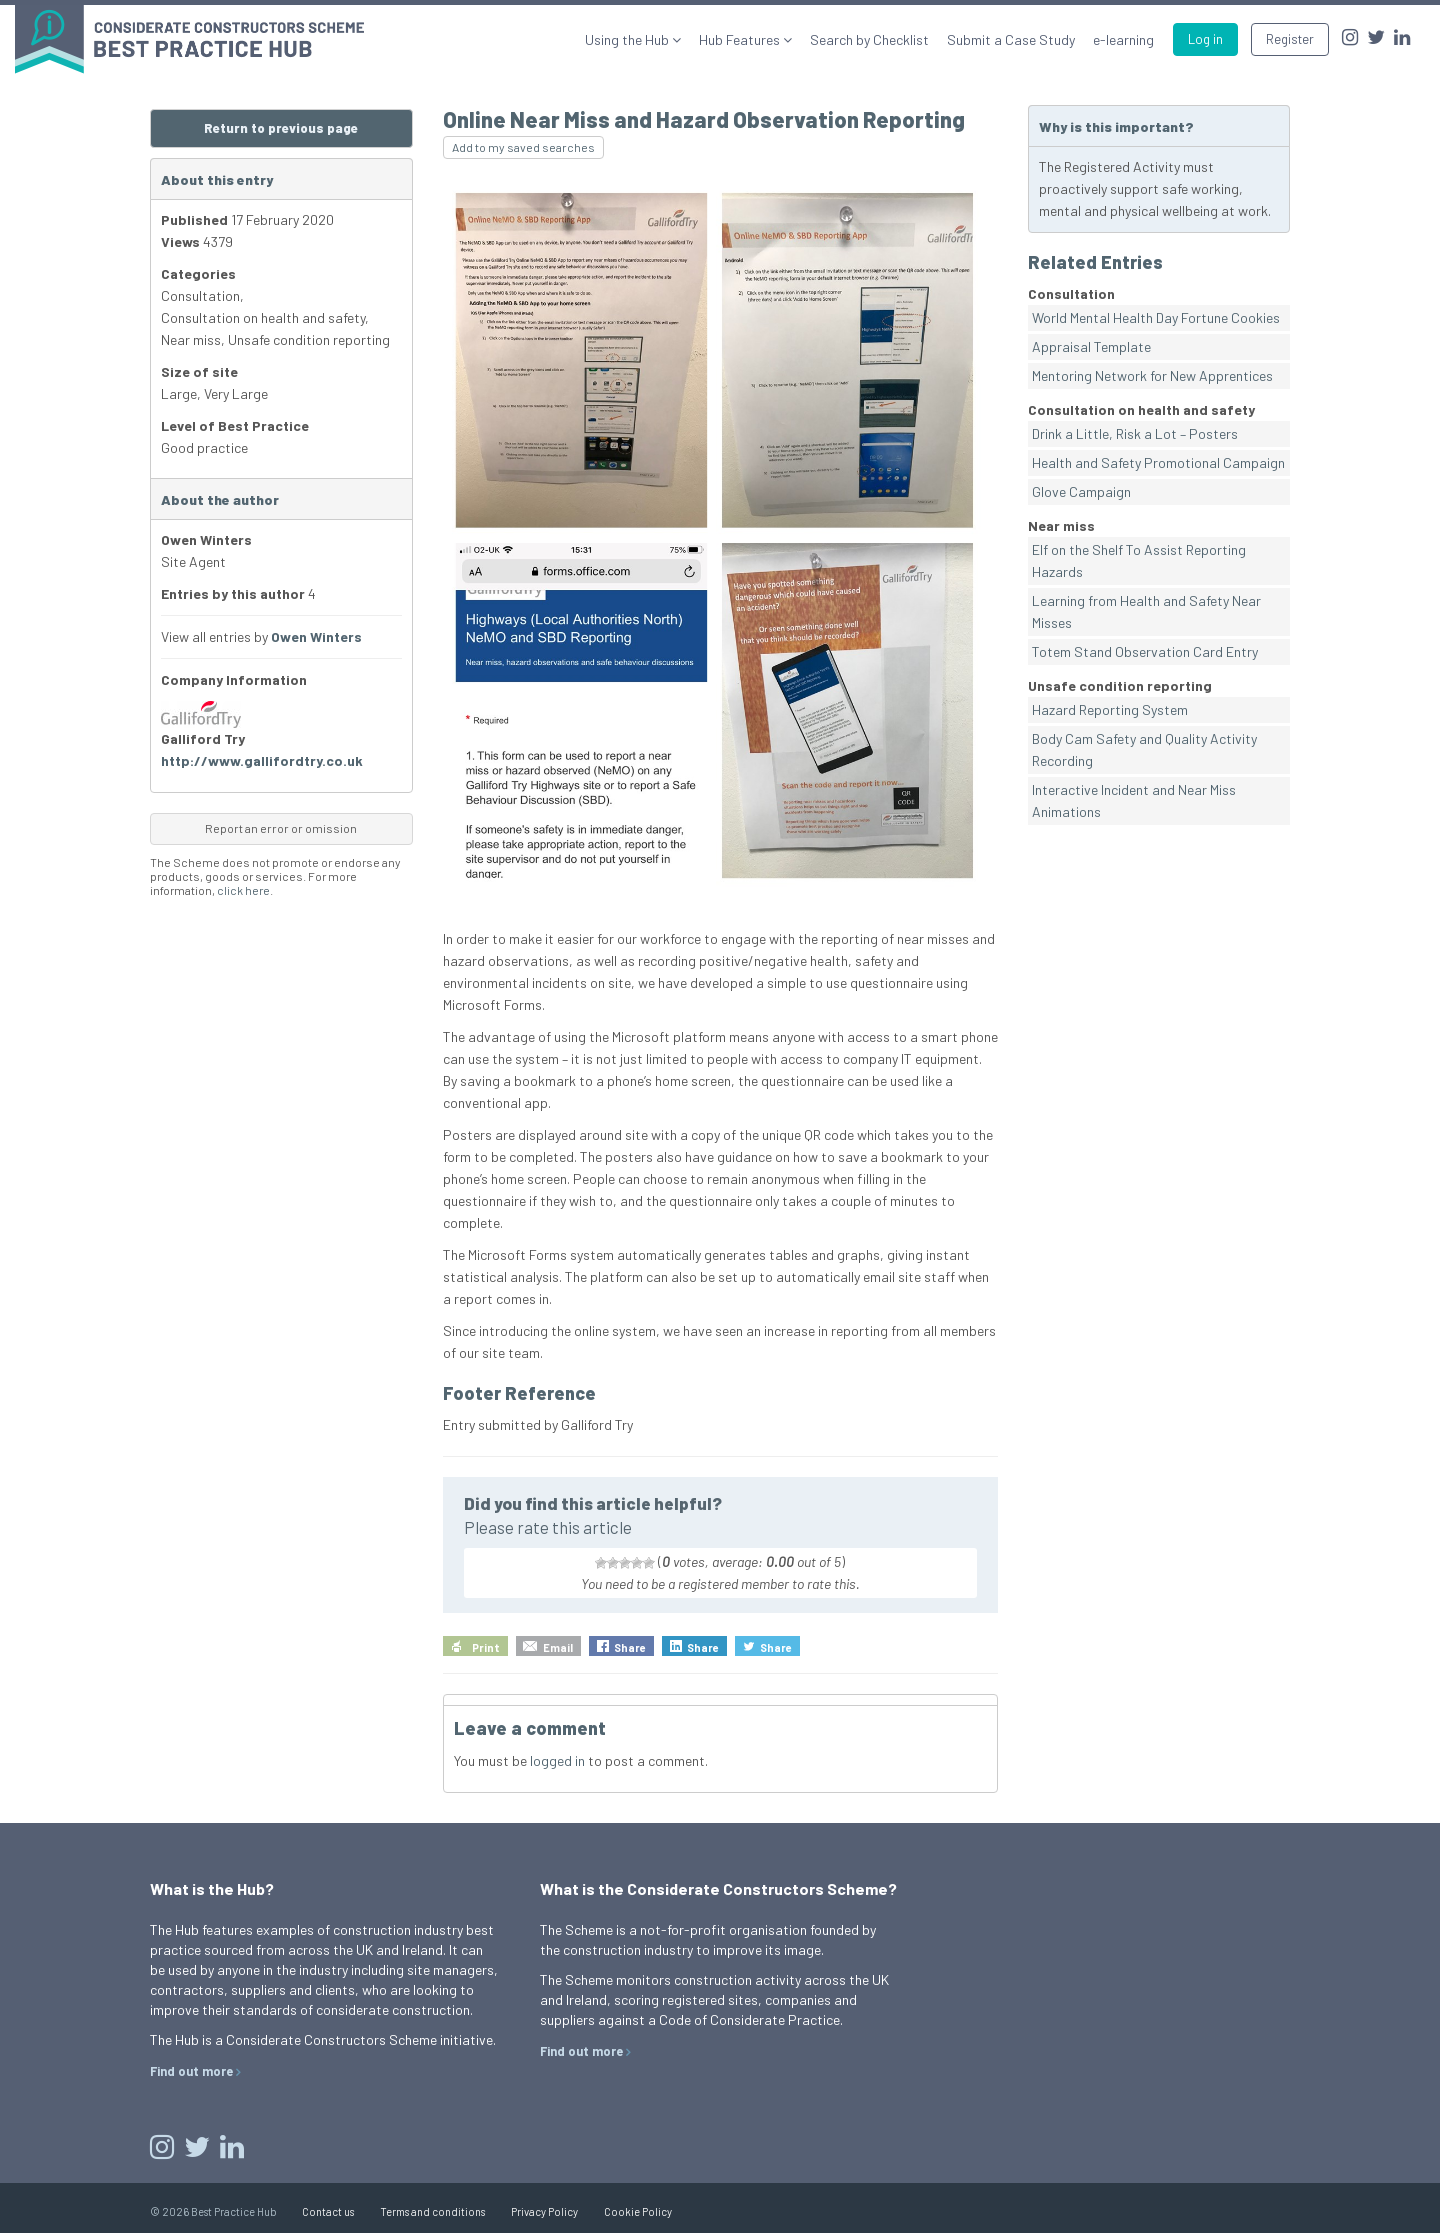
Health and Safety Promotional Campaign (1158, 462)
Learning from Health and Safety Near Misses (1146, 611)
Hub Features (741, 39)
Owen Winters (316, 636)
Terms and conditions (432, 2211)
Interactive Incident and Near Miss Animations (1134, 800)
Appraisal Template (1091, 346)
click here (243, 890)
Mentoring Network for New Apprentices (1152, 375)
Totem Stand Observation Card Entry (1145, 651)
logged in (557, 1760)
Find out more (191, 2071)
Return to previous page (281, 128)
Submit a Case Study (1011, 39)
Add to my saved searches (523, 147)
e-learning (1123, 39)
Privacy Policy (544, 2211)
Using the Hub (628, 39)
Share (630, 1647)
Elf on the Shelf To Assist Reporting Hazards (1139, 560)
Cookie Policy (638, 2211)
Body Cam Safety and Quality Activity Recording (1144, 749)
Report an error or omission (281, 828)
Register (1290, 39)
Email (558, 1647)
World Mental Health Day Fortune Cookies (1156, 317)
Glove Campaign (1081, 491)
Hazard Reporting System (1110, 709)
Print (486, 1647)
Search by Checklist (869, 39)
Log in (1205, 39)
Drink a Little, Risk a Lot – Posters (1135, 433)
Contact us (328, 2211)
